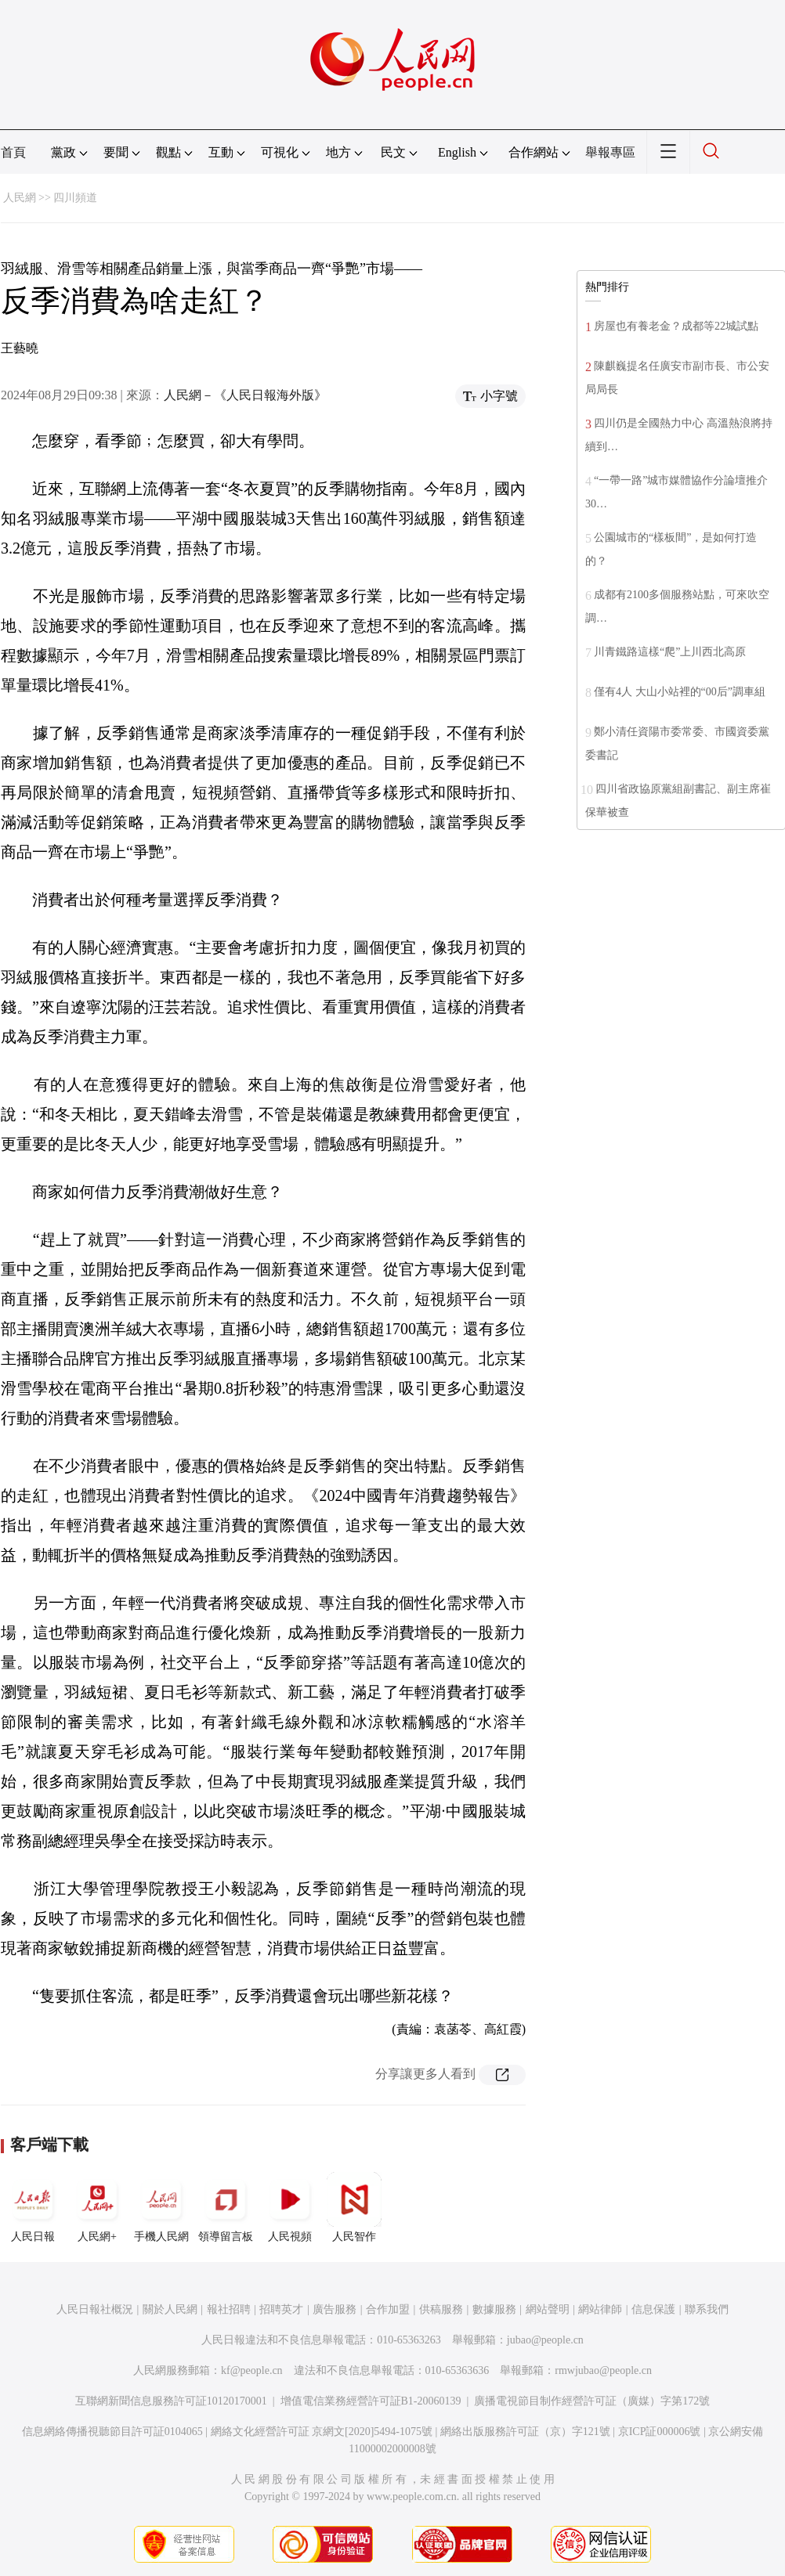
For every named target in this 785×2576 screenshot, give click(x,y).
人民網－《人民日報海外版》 (245, 395)
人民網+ (97, 2207)
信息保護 (653, 2309)
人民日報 (32, 2207)
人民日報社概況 (94, 2309)
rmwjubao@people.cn (603, 2370)
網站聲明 (548, 2309)
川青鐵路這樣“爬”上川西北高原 (670, 652)
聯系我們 (707, 2309)
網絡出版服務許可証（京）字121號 (525, 2431)
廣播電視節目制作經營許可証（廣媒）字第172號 (592, 2401)
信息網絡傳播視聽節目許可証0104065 (112, 2431)
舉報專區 (610, 152)
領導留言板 (225, 2207)
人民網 (19, 198)
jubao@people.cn (545, 2340)
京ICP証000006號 (659, 2431)
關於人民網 (170, 2309)
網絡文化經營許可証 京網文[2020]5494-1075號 (322, 2431)
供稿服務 (441, 2309)
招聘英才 (281, 2309)
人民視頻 (289, 2207)
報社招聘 (229, 2309)
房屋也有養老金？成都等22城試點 (676, 326)
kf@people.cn (252, 2370)
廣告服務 (334, 2309)
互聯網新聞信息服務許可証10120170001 (171, 2401)
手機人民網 (161, 2207)
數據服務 (494, 2309)
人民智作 (354, 2207)
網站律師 (600, 2309)
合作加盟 (388, 2309)
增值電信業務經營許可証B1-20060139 (370, 2401)
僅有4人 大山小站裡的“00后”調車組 (679, 692)
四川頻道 (75, 198)
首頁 (13, 152)
